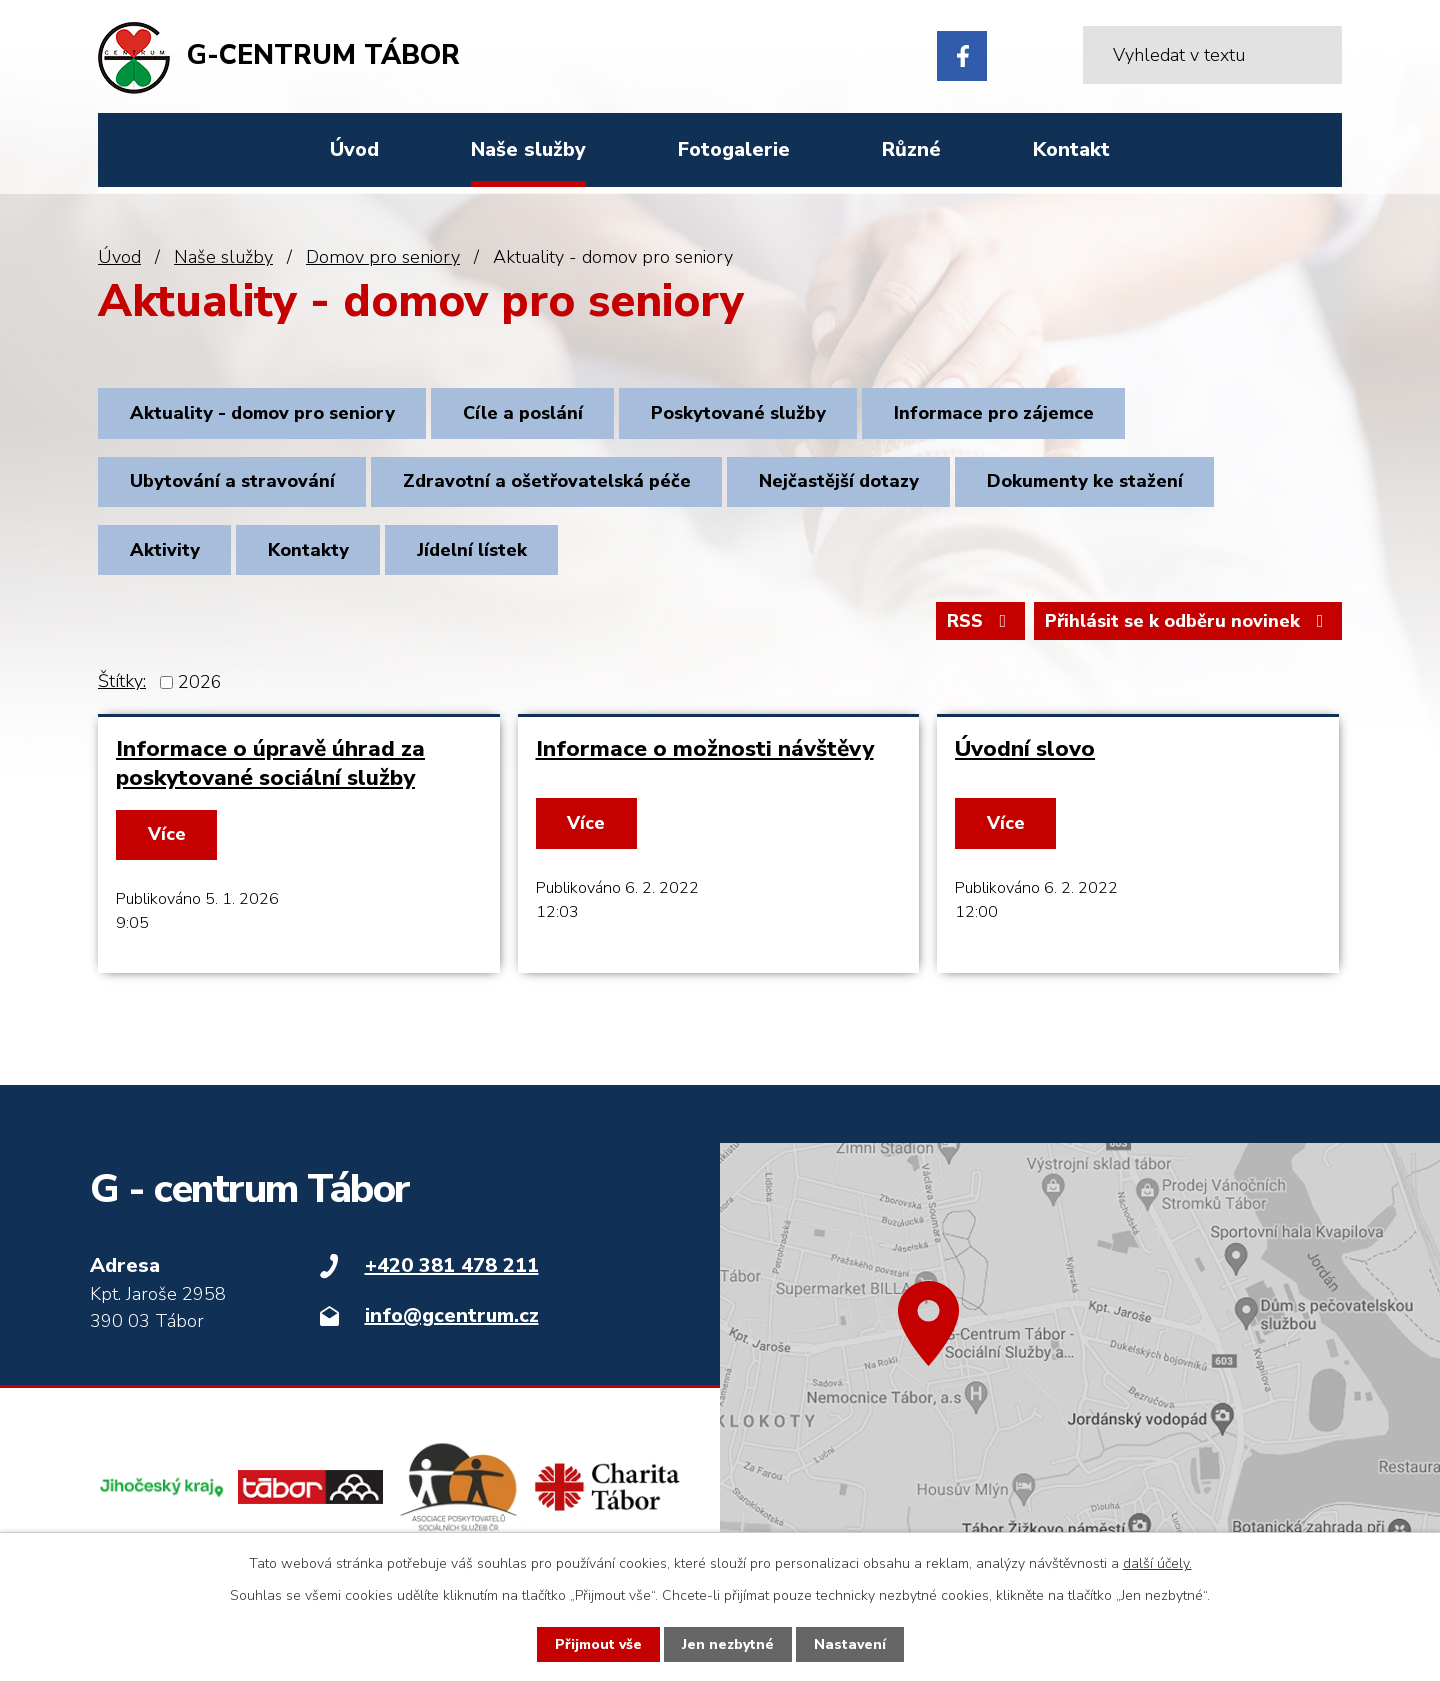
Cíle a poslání (523, 413)
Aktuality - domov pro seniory (262, 413)
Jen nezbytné (728, 1644)
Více (167, 834)
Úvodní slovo (1025, 748)
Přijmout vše (598, 1644)
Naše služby (223, 257)
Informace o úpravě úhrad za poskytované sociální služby (270, 762)
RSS (981, 621)
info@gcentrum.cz (452, 1315)
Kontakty (308, 550)
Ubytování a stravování (232, 481)
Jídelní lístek (472, 550)
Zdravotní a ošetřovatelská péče (547, 481)
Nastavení (850, 1644)
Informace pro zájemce (994, 413)
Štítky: (122, 681)
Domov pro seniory (383, 257)
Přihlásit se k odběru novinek (1188, 621)
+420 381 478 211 (452, 1265)
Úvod (119, 257)
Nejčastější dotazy (839, 481)
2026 (200, 682)
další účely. (1157, 1563)
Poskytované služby (738, 413)
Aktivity (165, 550)
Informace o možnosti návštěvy (705, 748)
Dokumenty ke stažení (1085, 481)
